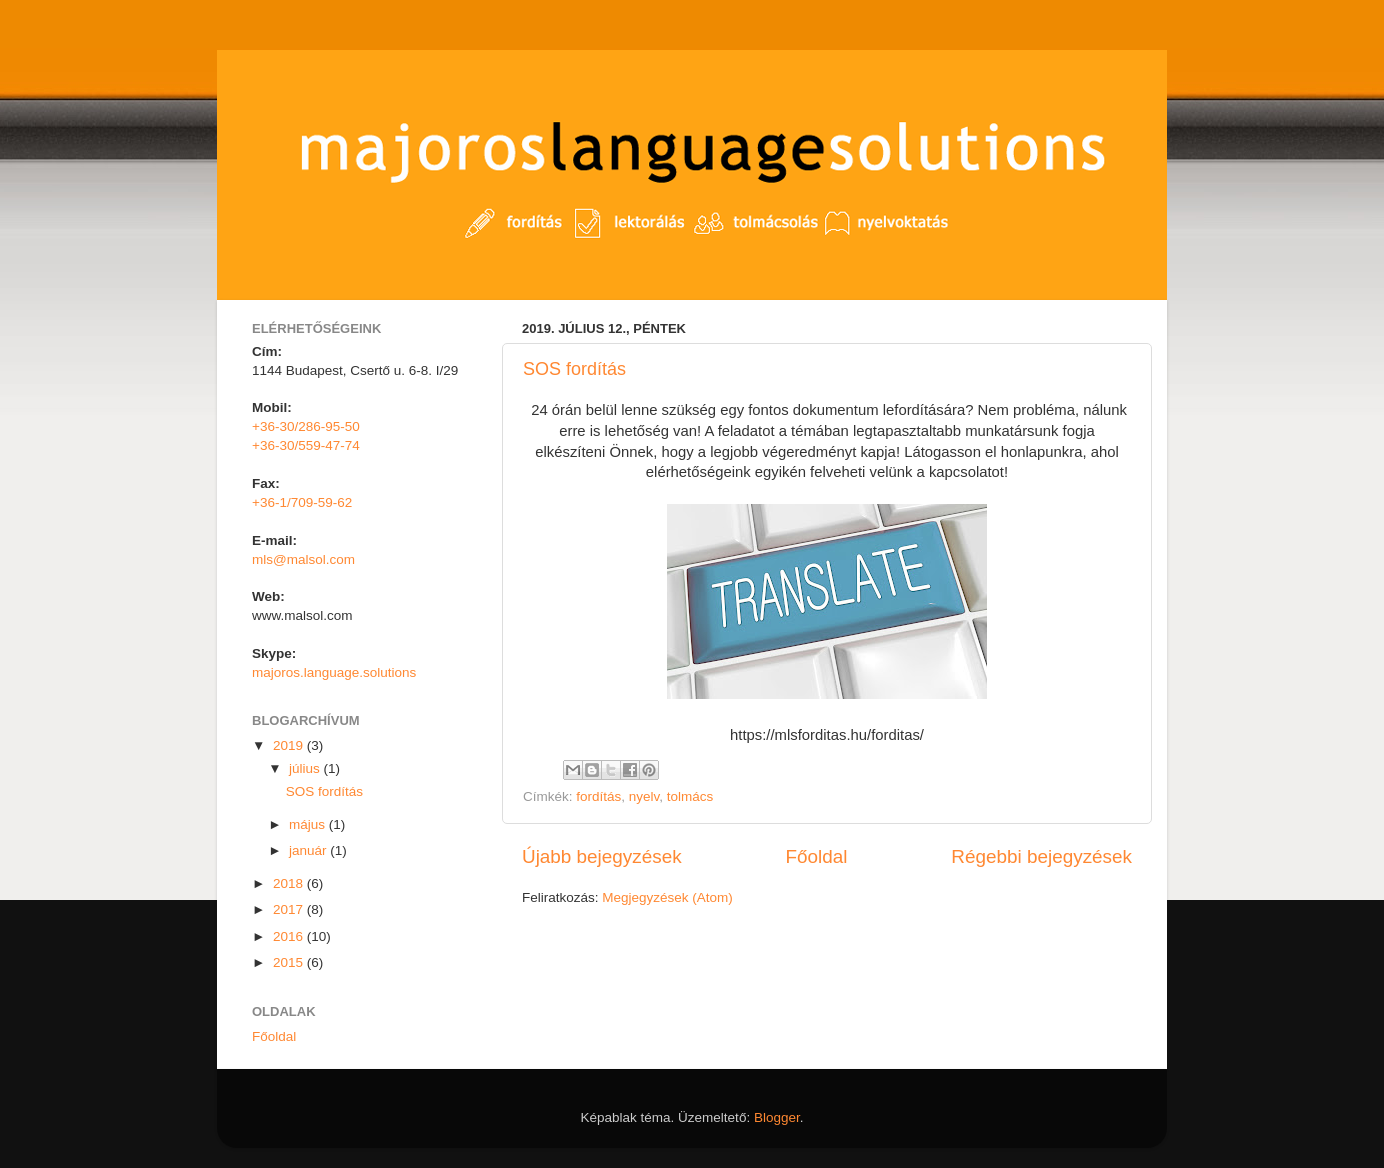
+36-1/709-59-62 (302, 502)
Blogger (777, 1117)
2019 (290, 745)
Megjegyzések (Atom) (667, 897)
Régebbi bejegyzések (1041, 856)
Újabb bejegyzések (602, 856)
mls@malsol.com (303, 559)
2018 (290, 883)
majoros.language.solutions (334, 672)
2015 (290, 962)
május (309, 824)
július (306, 768)
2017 (290, 909)
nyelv (644, 796)
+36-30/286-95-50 (306, 426)
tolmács (690, 796)
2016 (290, 936)
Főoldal (817, 856)
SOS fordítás (574, 369)
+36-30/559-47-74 (306, 445)
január (309, 850)
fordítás (598, 796)
